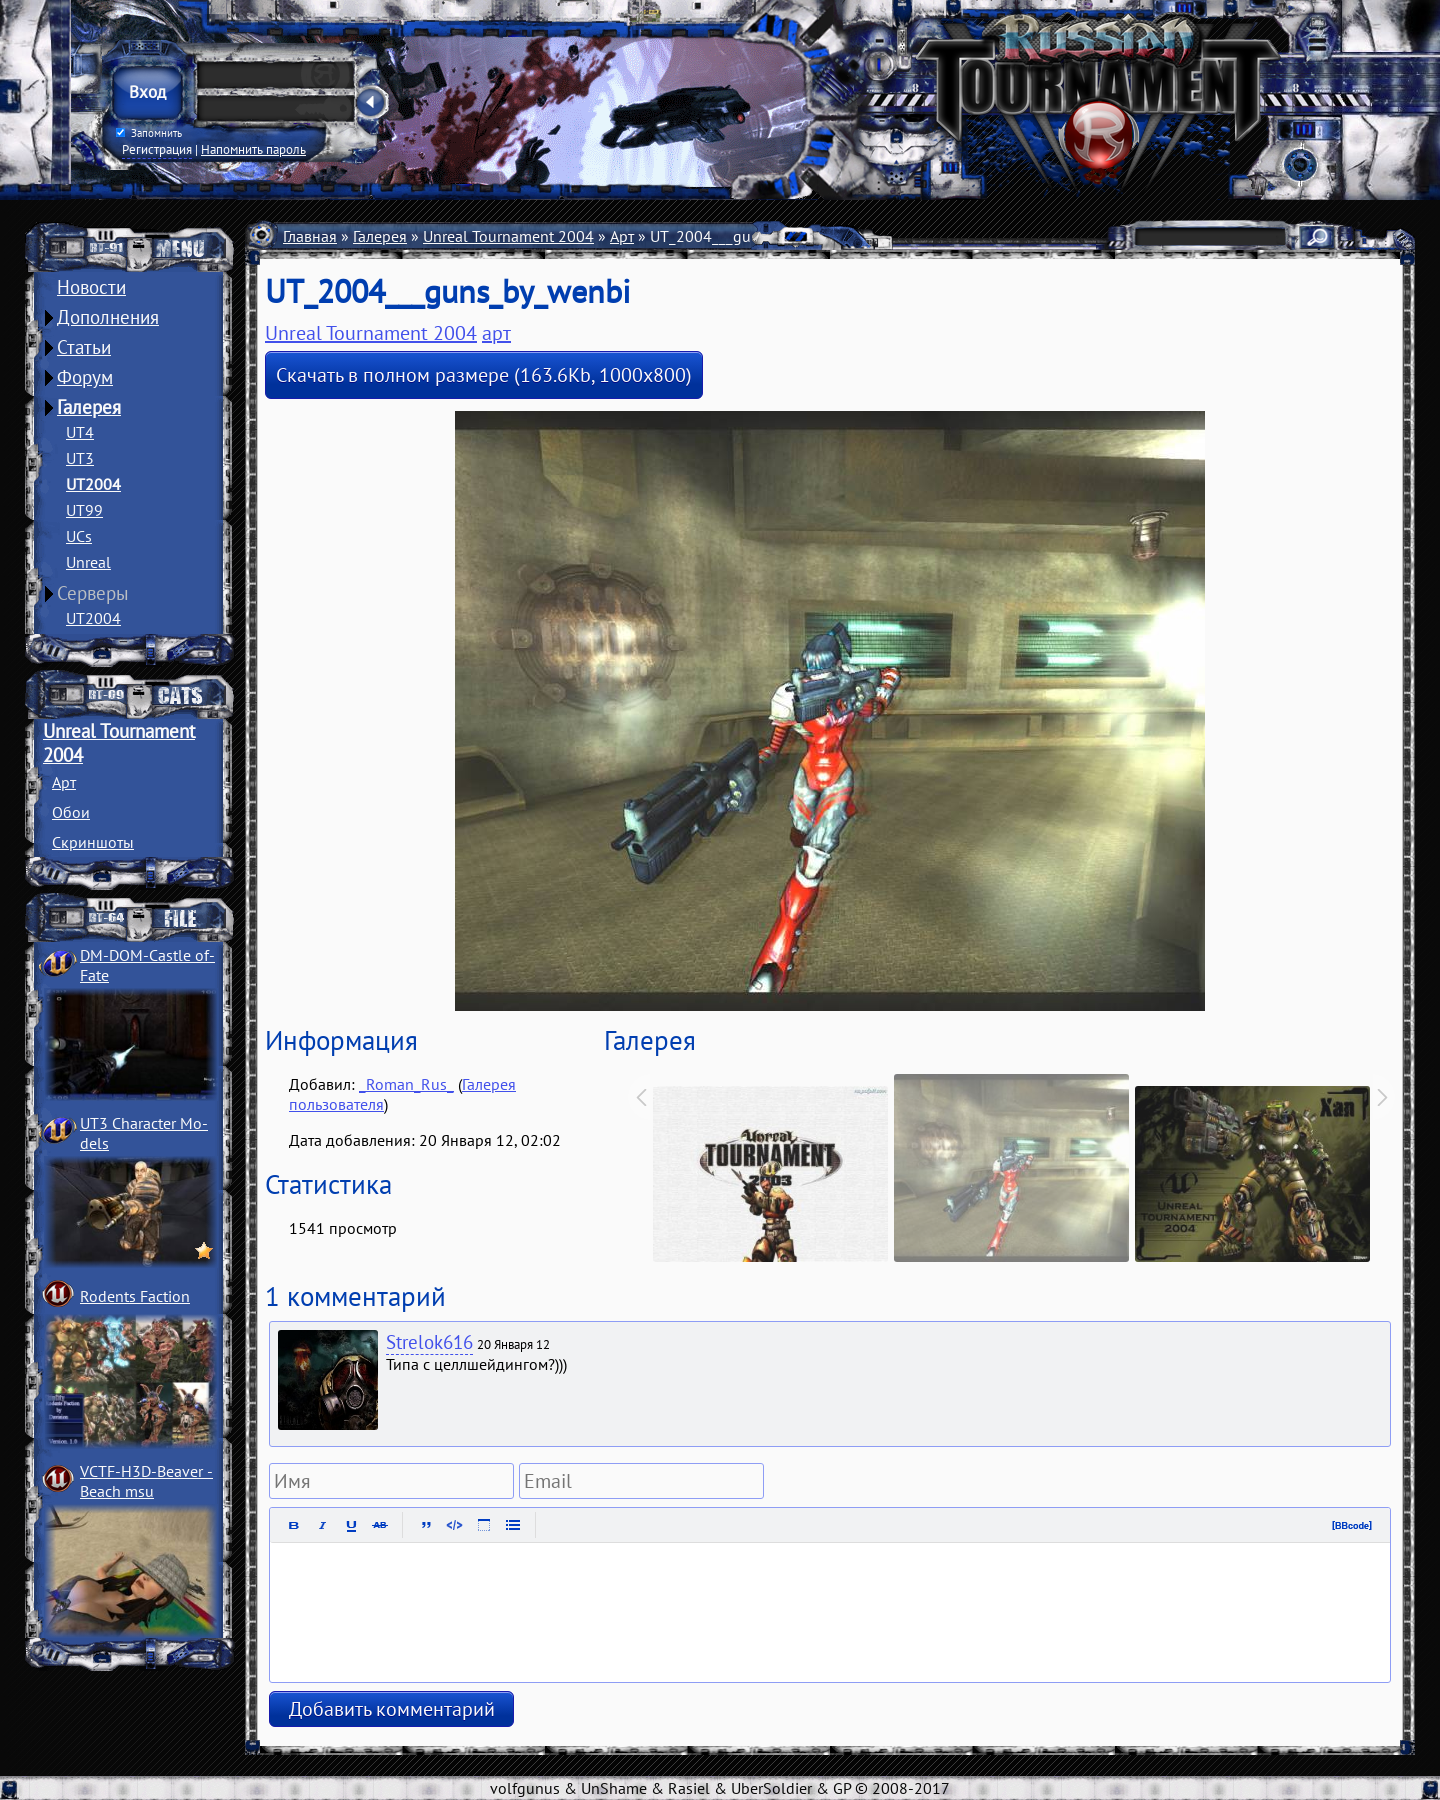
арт (496, 333)
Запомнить (149, 133)
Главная (310, 236)
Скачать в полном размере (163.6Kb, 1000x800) (484, 375)
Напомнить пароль (253, 149)
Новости (91, 287)
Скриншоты (93, 842)
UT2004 (93, 484)
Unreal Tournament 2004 (508, 236)
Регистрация (157, 149)
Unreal (88, 562)
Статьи (84, 347)
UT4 (80, 432)
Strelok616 (429, 1342)
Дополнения (108, 317)
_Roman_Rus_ (406, 1084)
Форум (85, 377)
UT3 (80, 458)
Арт (64, 782)
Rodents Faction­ (135, 1296)
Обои (71, 812)
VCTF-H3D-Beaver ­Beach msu (146, 1481)
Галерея (89, 407)
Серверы (93, 593)
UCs (79, 536)
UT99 (84, 510)
